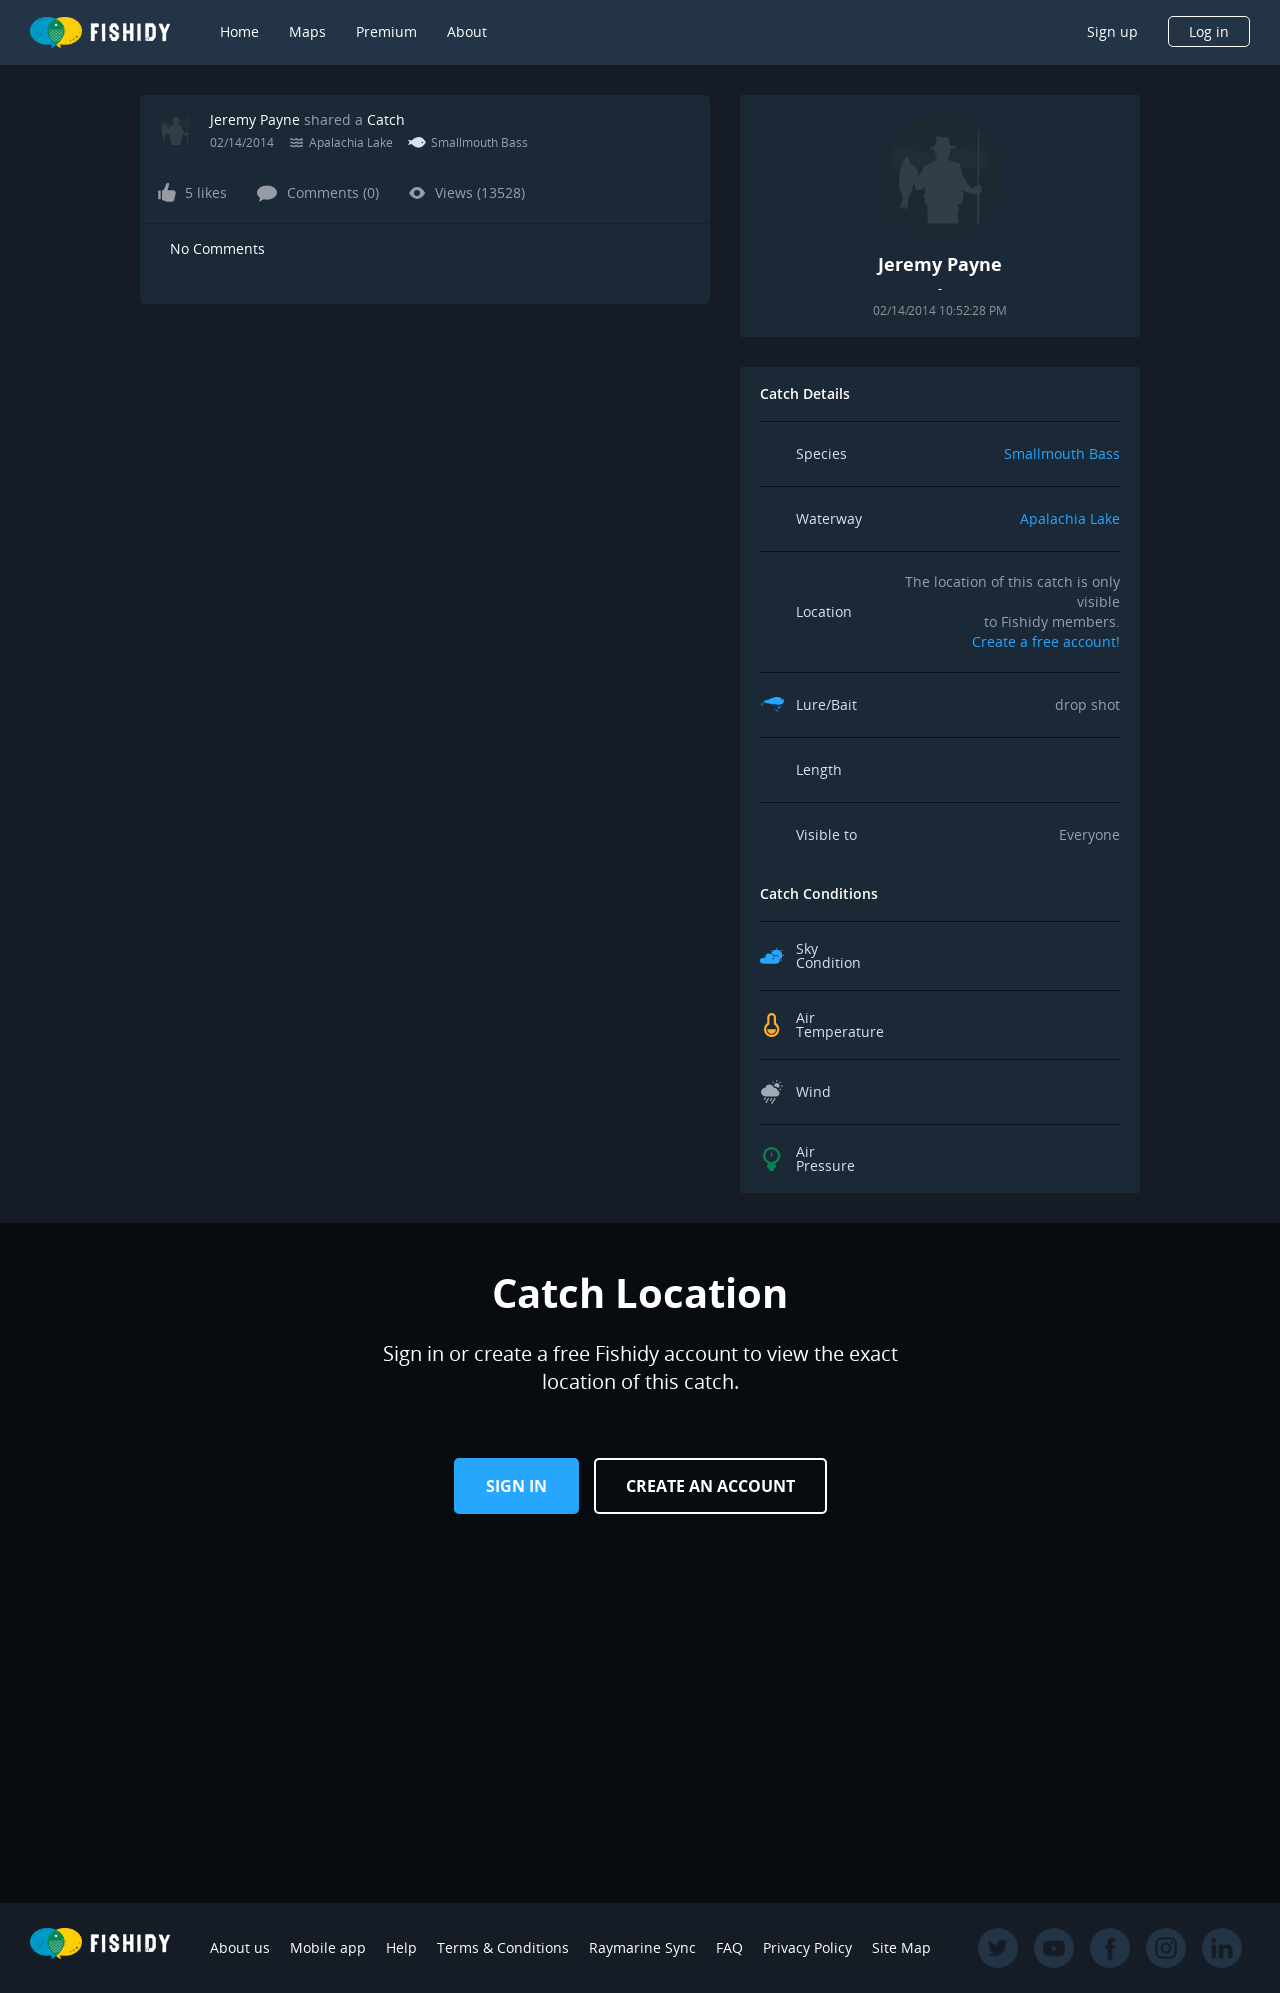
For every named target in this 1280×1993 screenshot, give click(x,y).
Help (401, 1947)
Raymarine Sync (642, 1947)
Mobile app (328, 1947)
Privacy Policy (807, 1947)
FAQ (729, 1947)
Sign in (516, 1486)
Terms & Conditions (503, 1947)
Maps (307, 31)
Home (239, 31)
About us (240, 1947)
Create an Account (710, 1486)
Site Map (901, 1947)
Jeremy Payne (255, 119)
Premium (386, 31)
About (467, 31)
